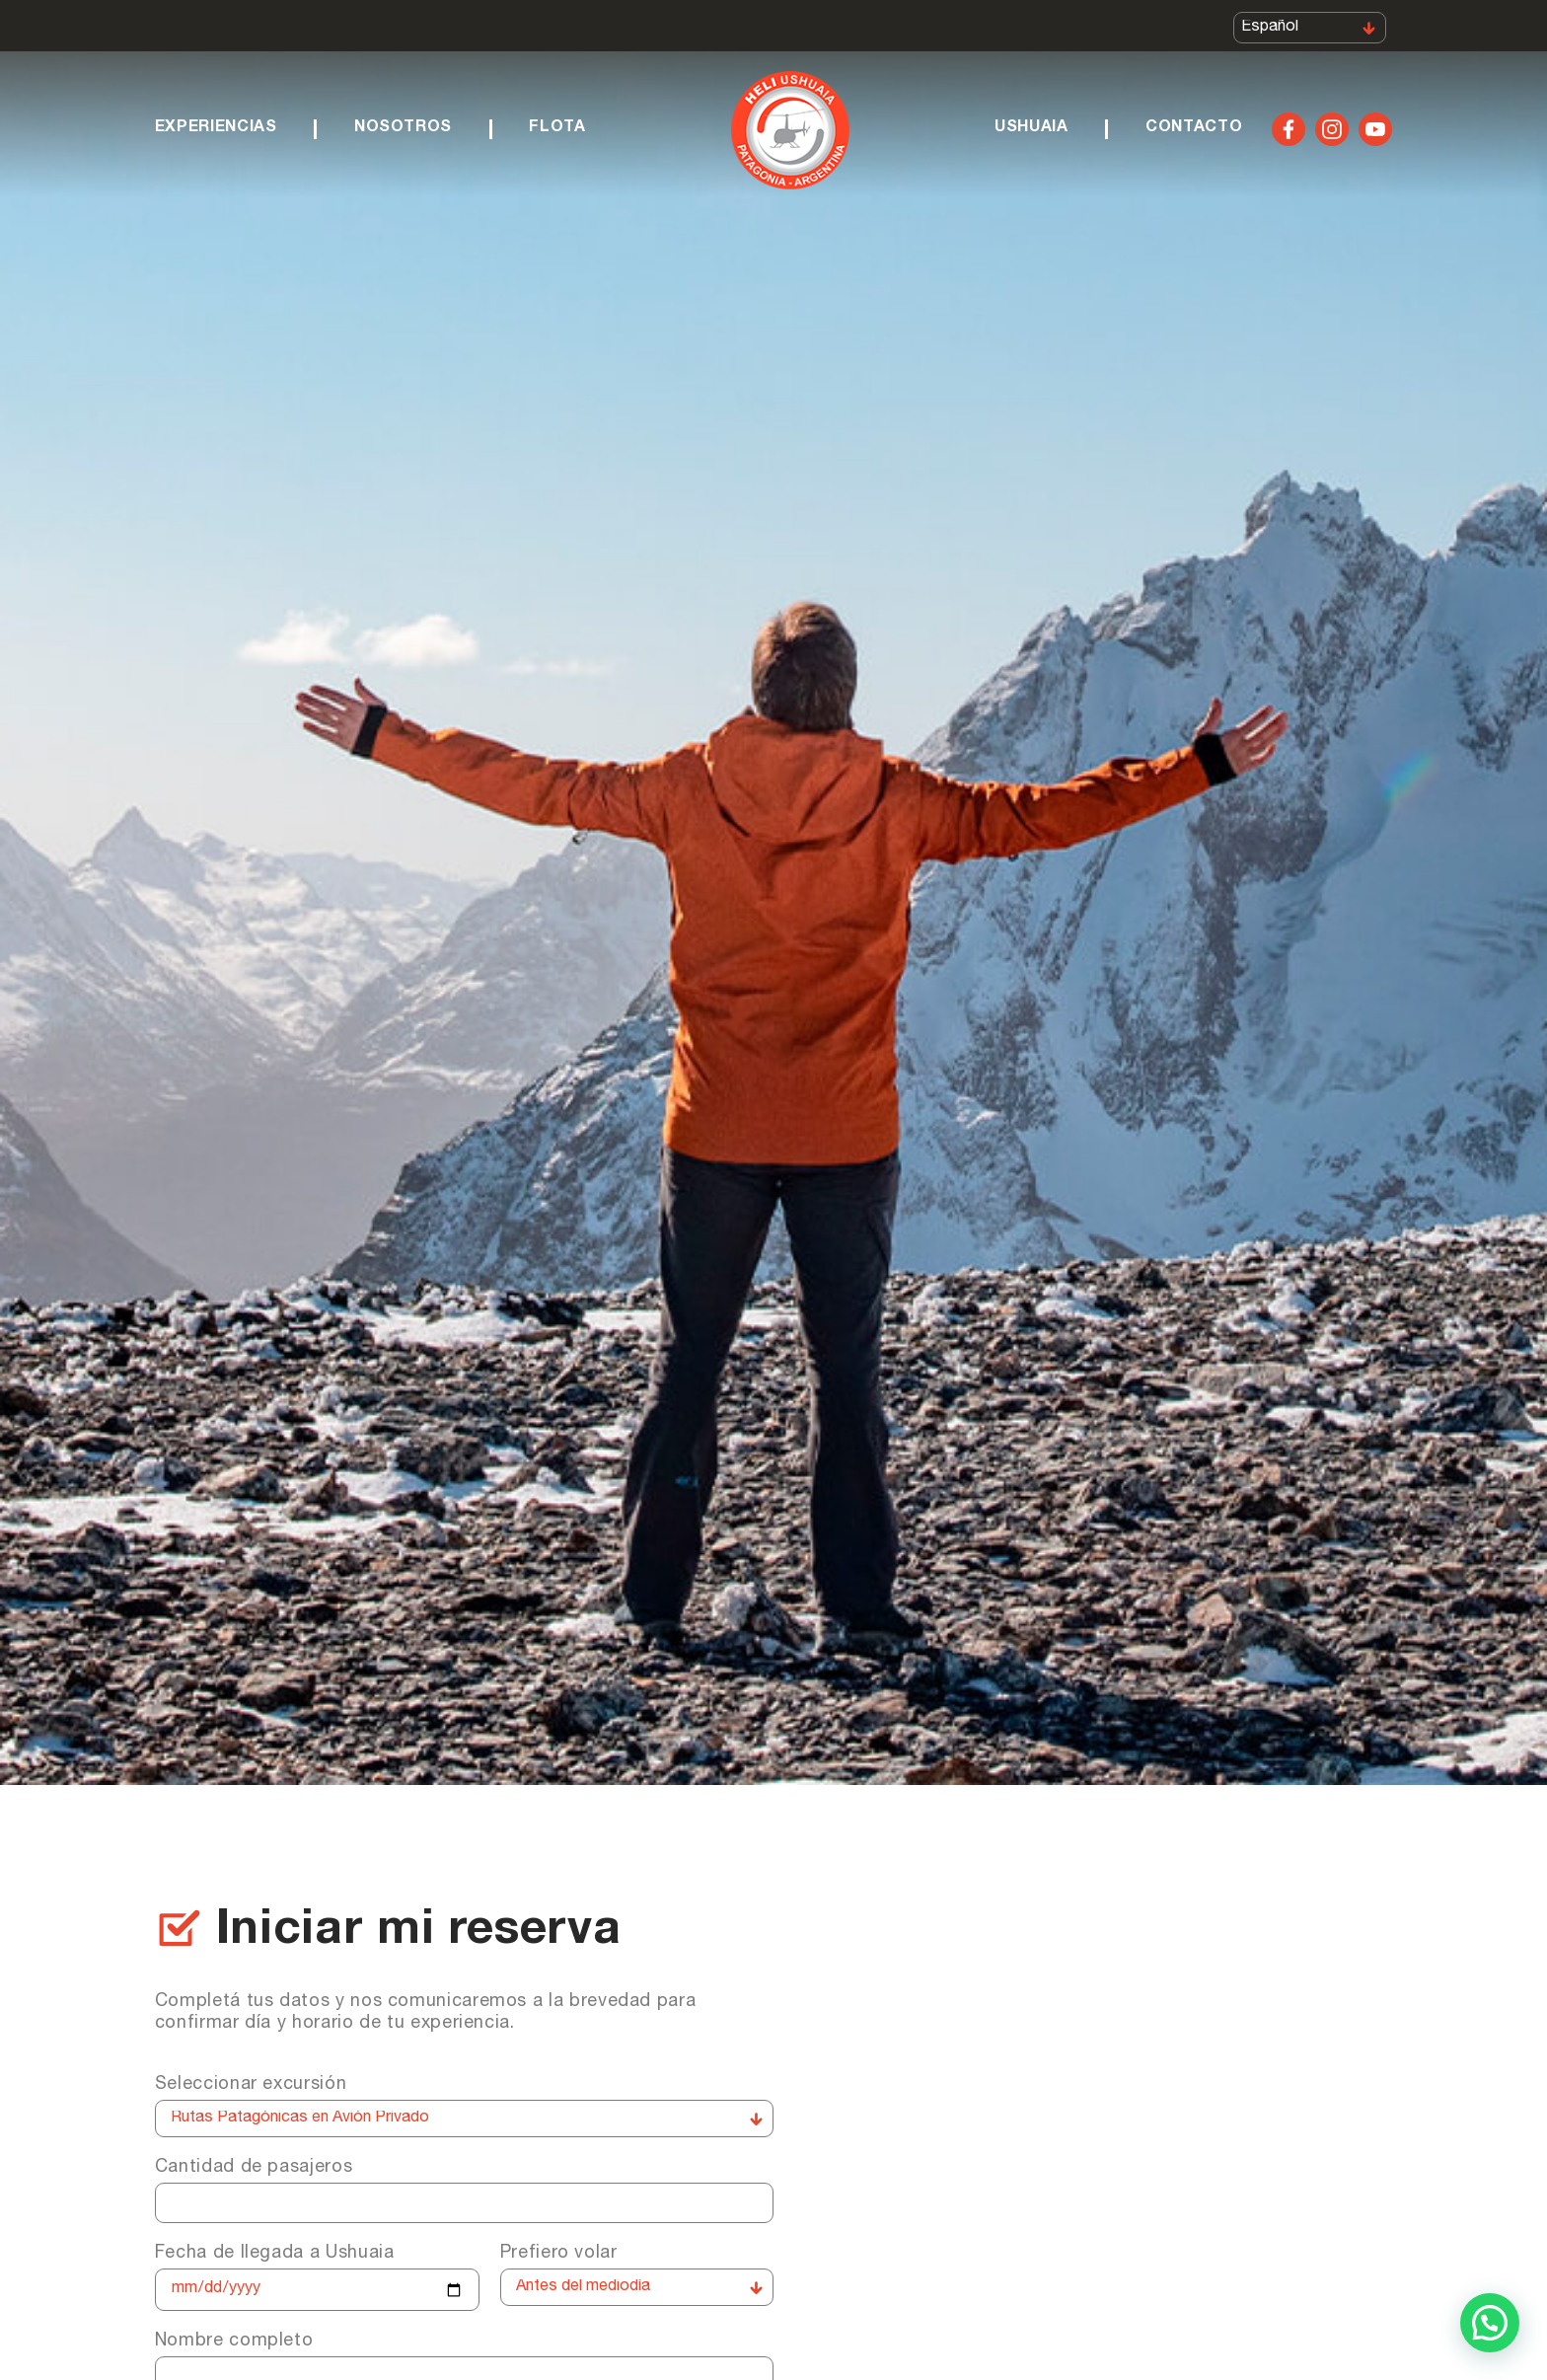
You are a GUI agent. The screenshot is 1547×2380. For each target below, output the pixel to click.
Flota (557, 128)
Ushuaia (1031, 128)
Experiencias (216, 128)
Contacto (1193, 128)
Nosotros (403, 128)
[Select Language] (1309, 27)
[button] (1489, 2322)
